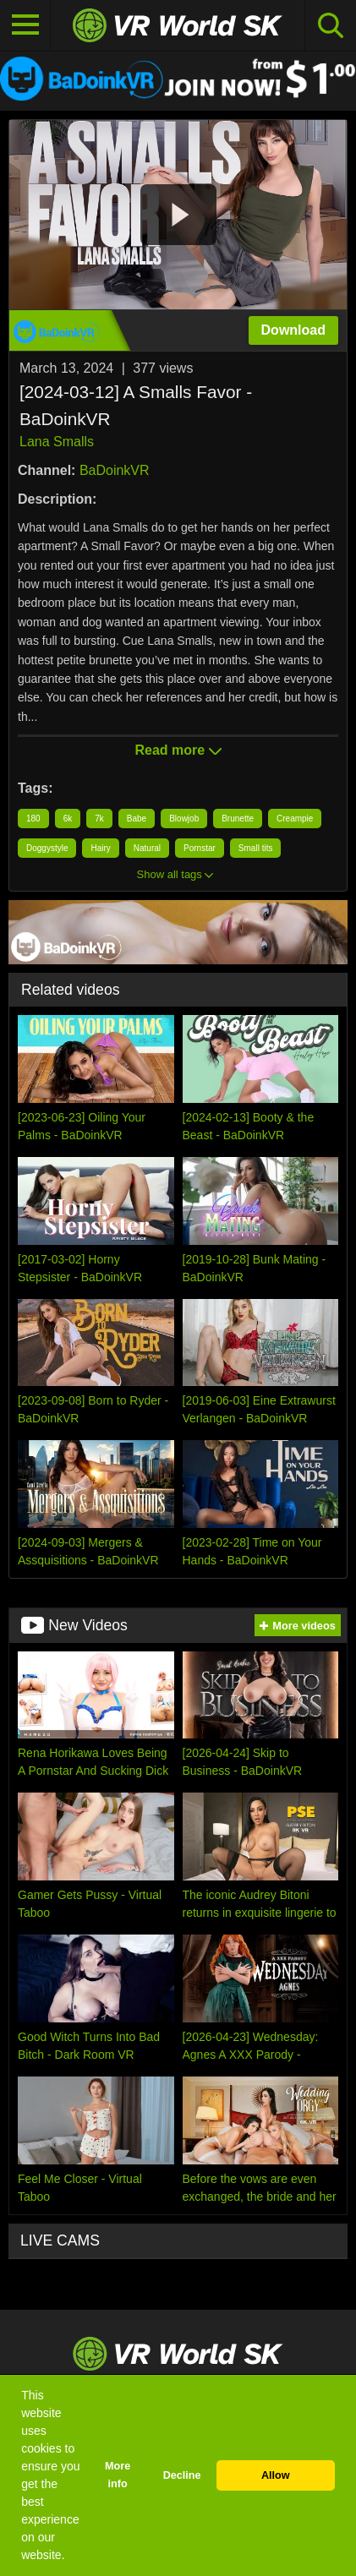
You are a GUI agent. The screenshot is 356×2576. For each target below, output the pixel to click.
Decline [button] (182, 2475)
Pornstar (199, 848)
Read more (177, 750)
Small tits (255, 848)
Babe (136, 818)
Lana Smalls (56, 441)
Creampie (295, 818)
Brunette (238, 818)
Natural (147, 848)
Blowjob (184, 818)
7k (99, 818)
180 (33, 818)
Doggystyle (47, 848)
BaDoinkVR (114, 470)
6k (68, 818)
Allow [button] (275, 2475)
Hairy (100, 848)
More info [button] (117, 2475)
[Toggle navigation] (25, 25)
